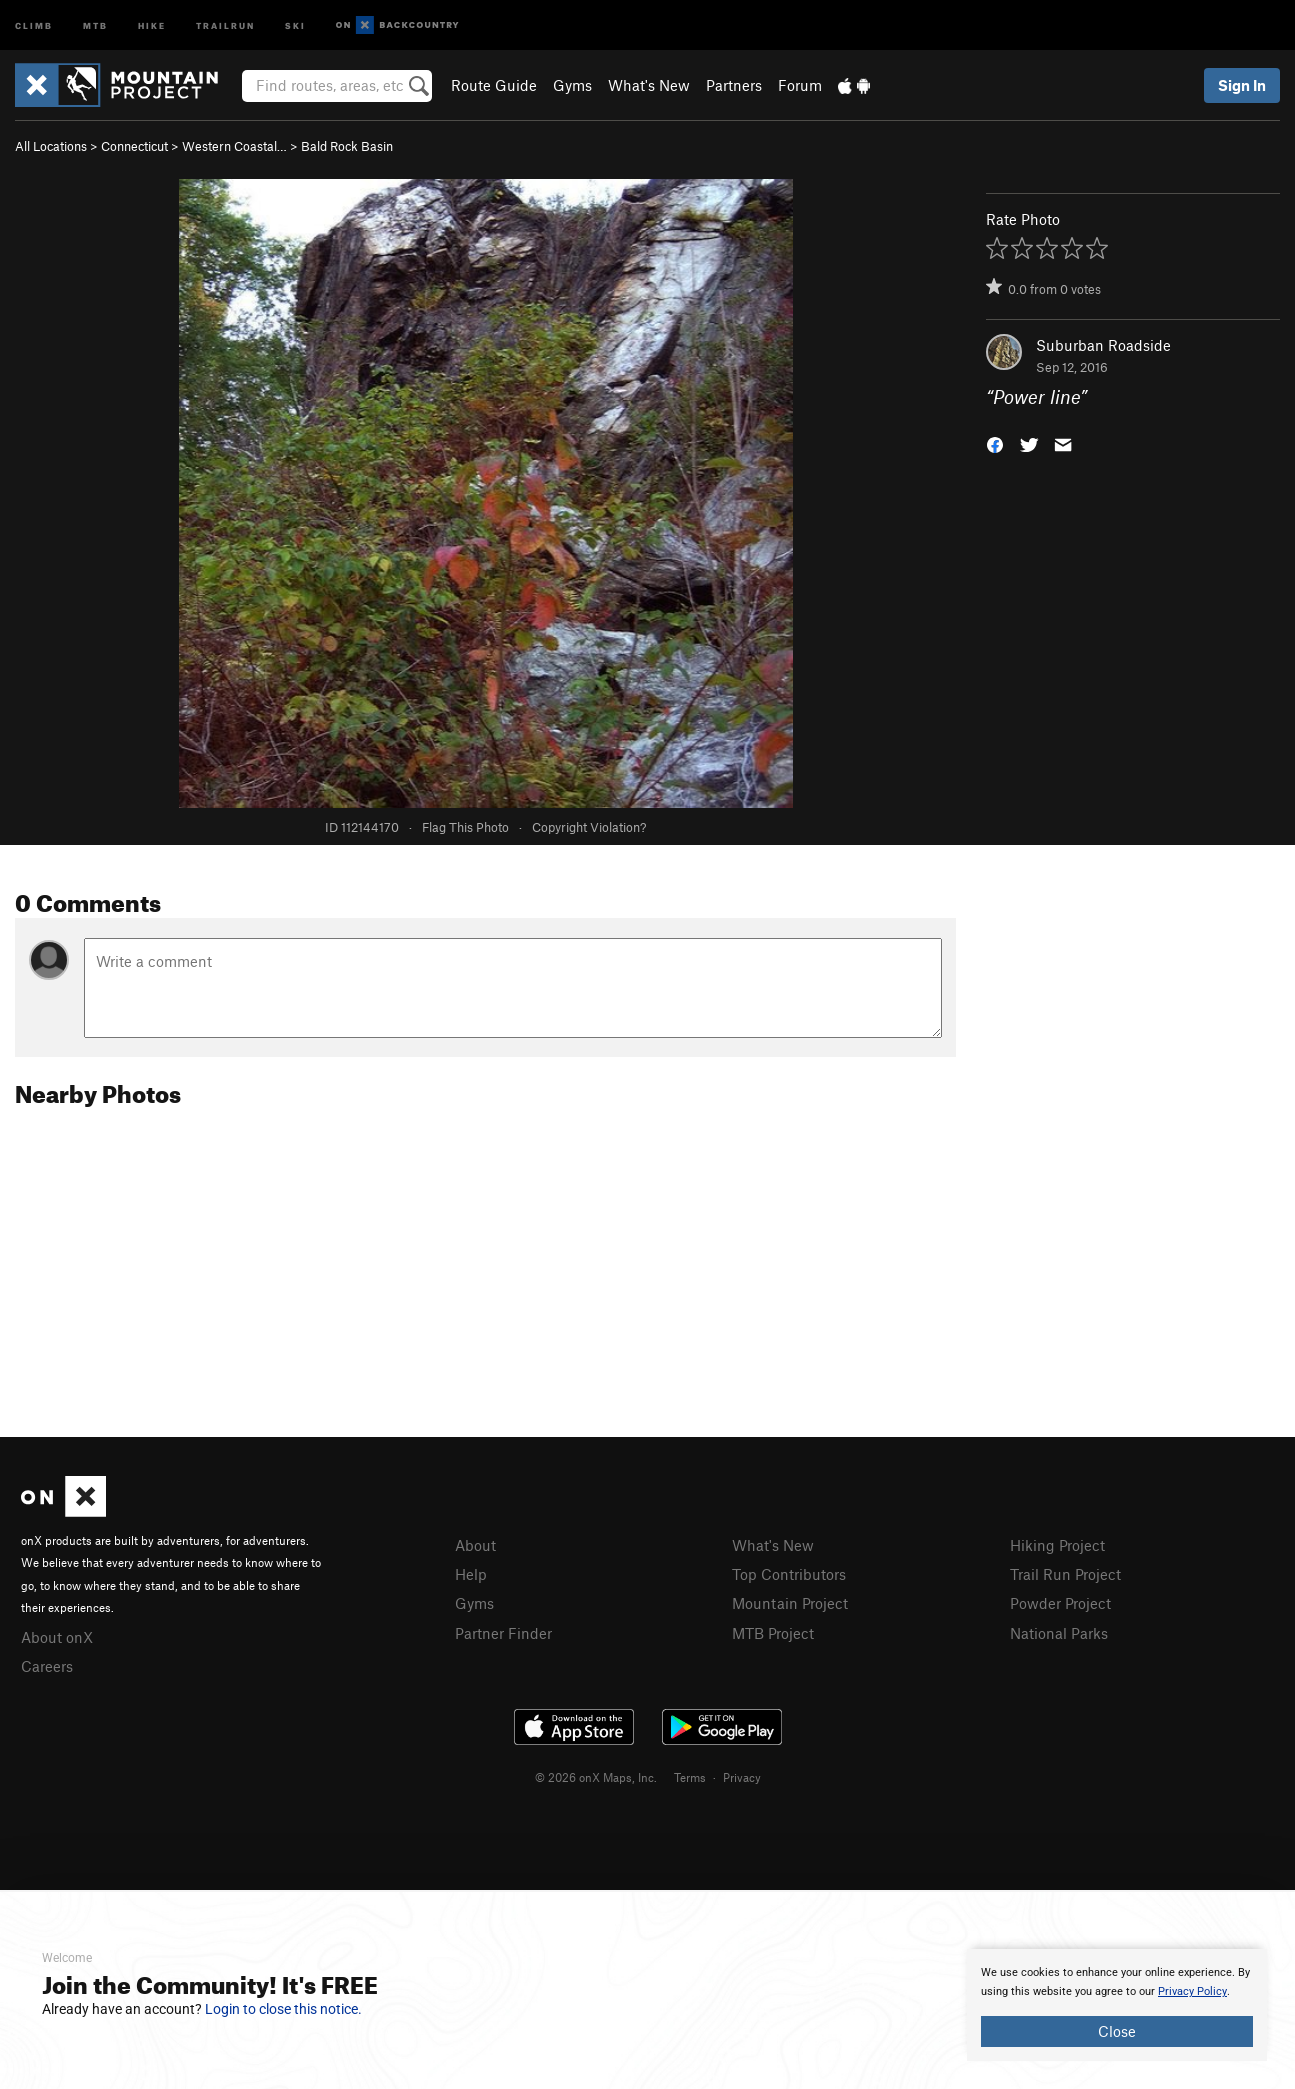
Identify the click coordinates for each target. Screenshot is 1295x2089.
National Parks (1059, 1633)
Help (471, 1574)
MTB (95, 24)
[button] (995, 443)
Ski (295, 24)
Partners (734, 85)
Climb (34, 24)
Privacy (742, 1777)
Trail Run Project (1065, 1574)
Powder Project (1060, 1603)
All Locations (51, 146)
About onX (57, 1637)
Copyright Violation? (589, 827)
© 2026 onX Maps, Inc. (596, 1777)
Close (1117, 2031)
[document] (1117, 2005)
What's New (649, 85)
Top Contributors (789, 1574)
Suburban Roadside (1103, 345)
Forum (800, 85)
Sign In (1242, 85)
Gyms (572, 85)
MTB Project (773, 1633)
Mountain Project (790, 1603)
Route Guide (494, 85)
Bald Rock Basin (347, 146)
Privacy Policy (1192, 1991)
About (475, 1545)
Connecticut (134, 146)
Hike (152, 24)
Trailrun (225, 24)
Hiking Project (1057, 1545)
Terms (690, 1777)
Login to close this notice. (283, 2009)
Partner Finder (503, 1633)
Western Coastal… (234, 146)
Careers (47, 1666)
